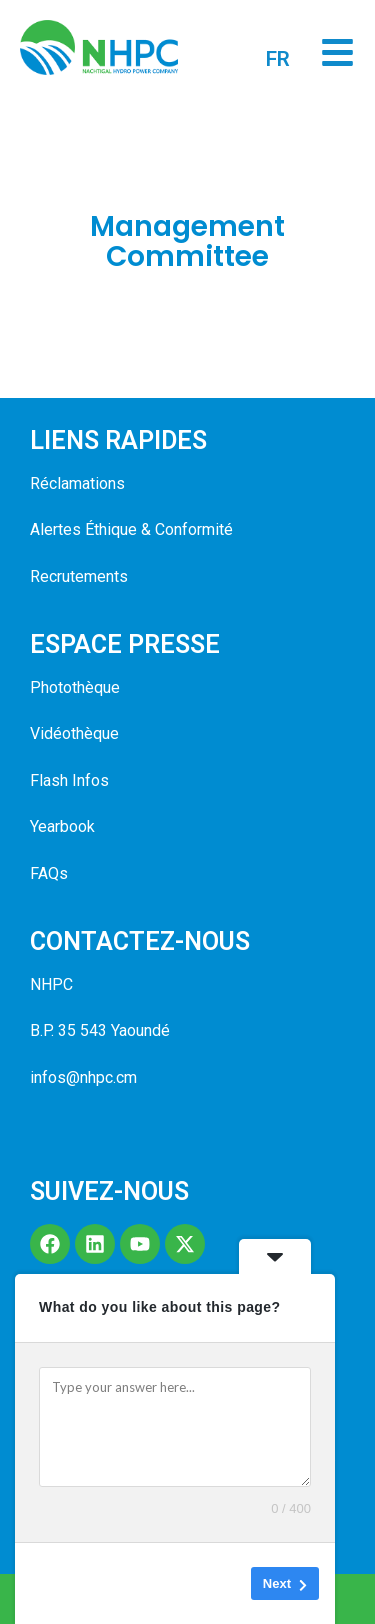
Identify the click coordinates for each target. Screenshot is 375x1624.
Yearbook (62, 826)
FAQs (49, 873)
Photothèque (75, 687)
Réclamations (77, 483)
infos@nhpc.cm (83, 1077)
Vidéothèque (74, 733)
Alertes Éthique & (90, 529)
